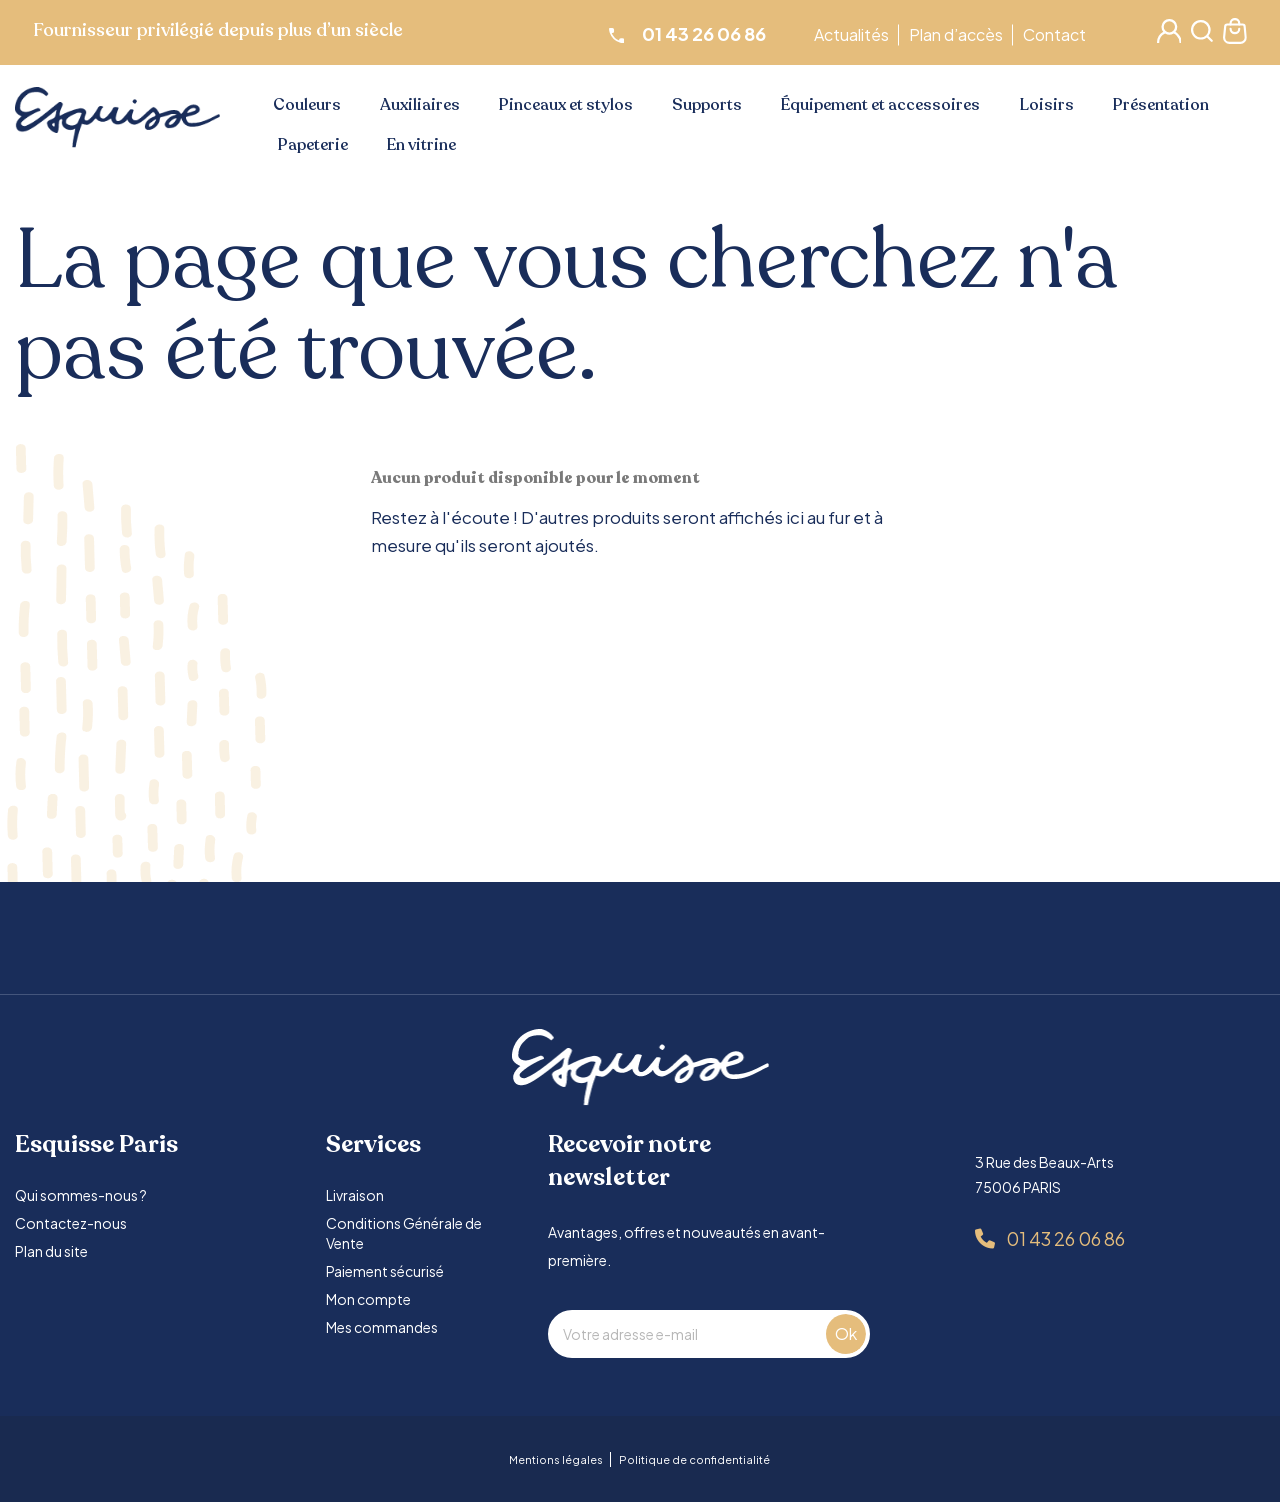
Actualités (854, 34)
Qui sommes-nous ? (81, 1195)
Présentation (1161, 105)
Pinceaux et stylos (566, 105)
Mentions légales (556, 1459)
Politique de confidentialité (694, 1459)
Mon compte (368, 1299)
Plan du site (51, 1251)
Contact (1057, 34)
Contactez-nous (71, 1223)
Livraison (355, 1195)
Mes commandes (382, 1327)
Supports (707, 105)
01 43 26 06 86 (1065, 1238)
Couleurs (307, 105)
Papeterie (313, 145)
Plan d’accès (959, 34)
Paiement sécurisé (385, 1271)
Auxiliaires (420, 105)
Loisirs (1047, 105)
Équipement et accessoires (880, 105)
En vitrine (421, 145)
